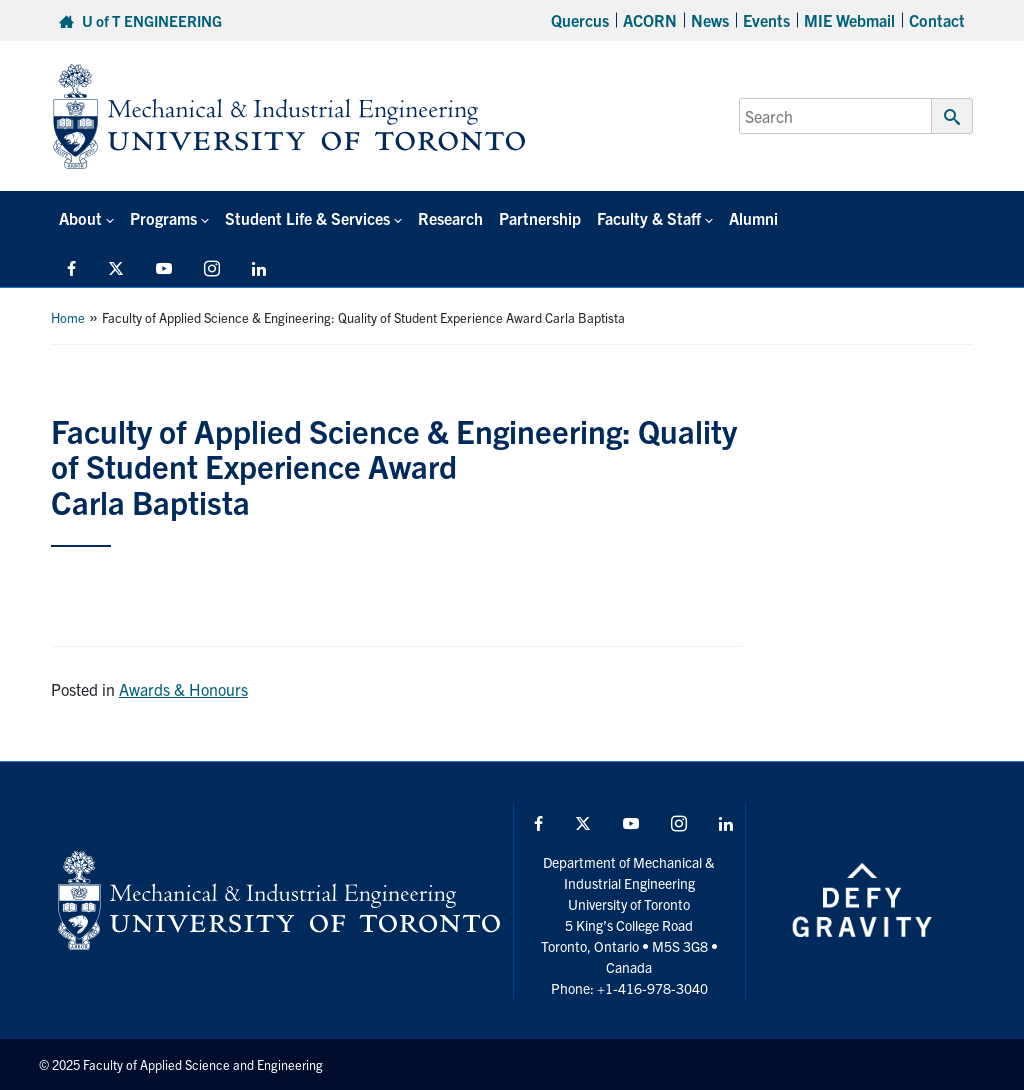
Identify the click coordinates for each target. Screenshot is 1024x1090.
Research (450, 218)
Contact (937, 20)
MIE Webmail (849, 20)
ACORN (650, 20)
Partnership (540, 218)
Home (68, 317)
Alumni (753, 218)
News (710, 20)
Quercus (580, 20)
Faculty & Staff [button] (649, 218)
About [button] (80, 218)
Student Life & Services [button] (307, 218)
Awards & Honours (183, 689)
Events (766, 20)
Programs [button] (163, 218)
